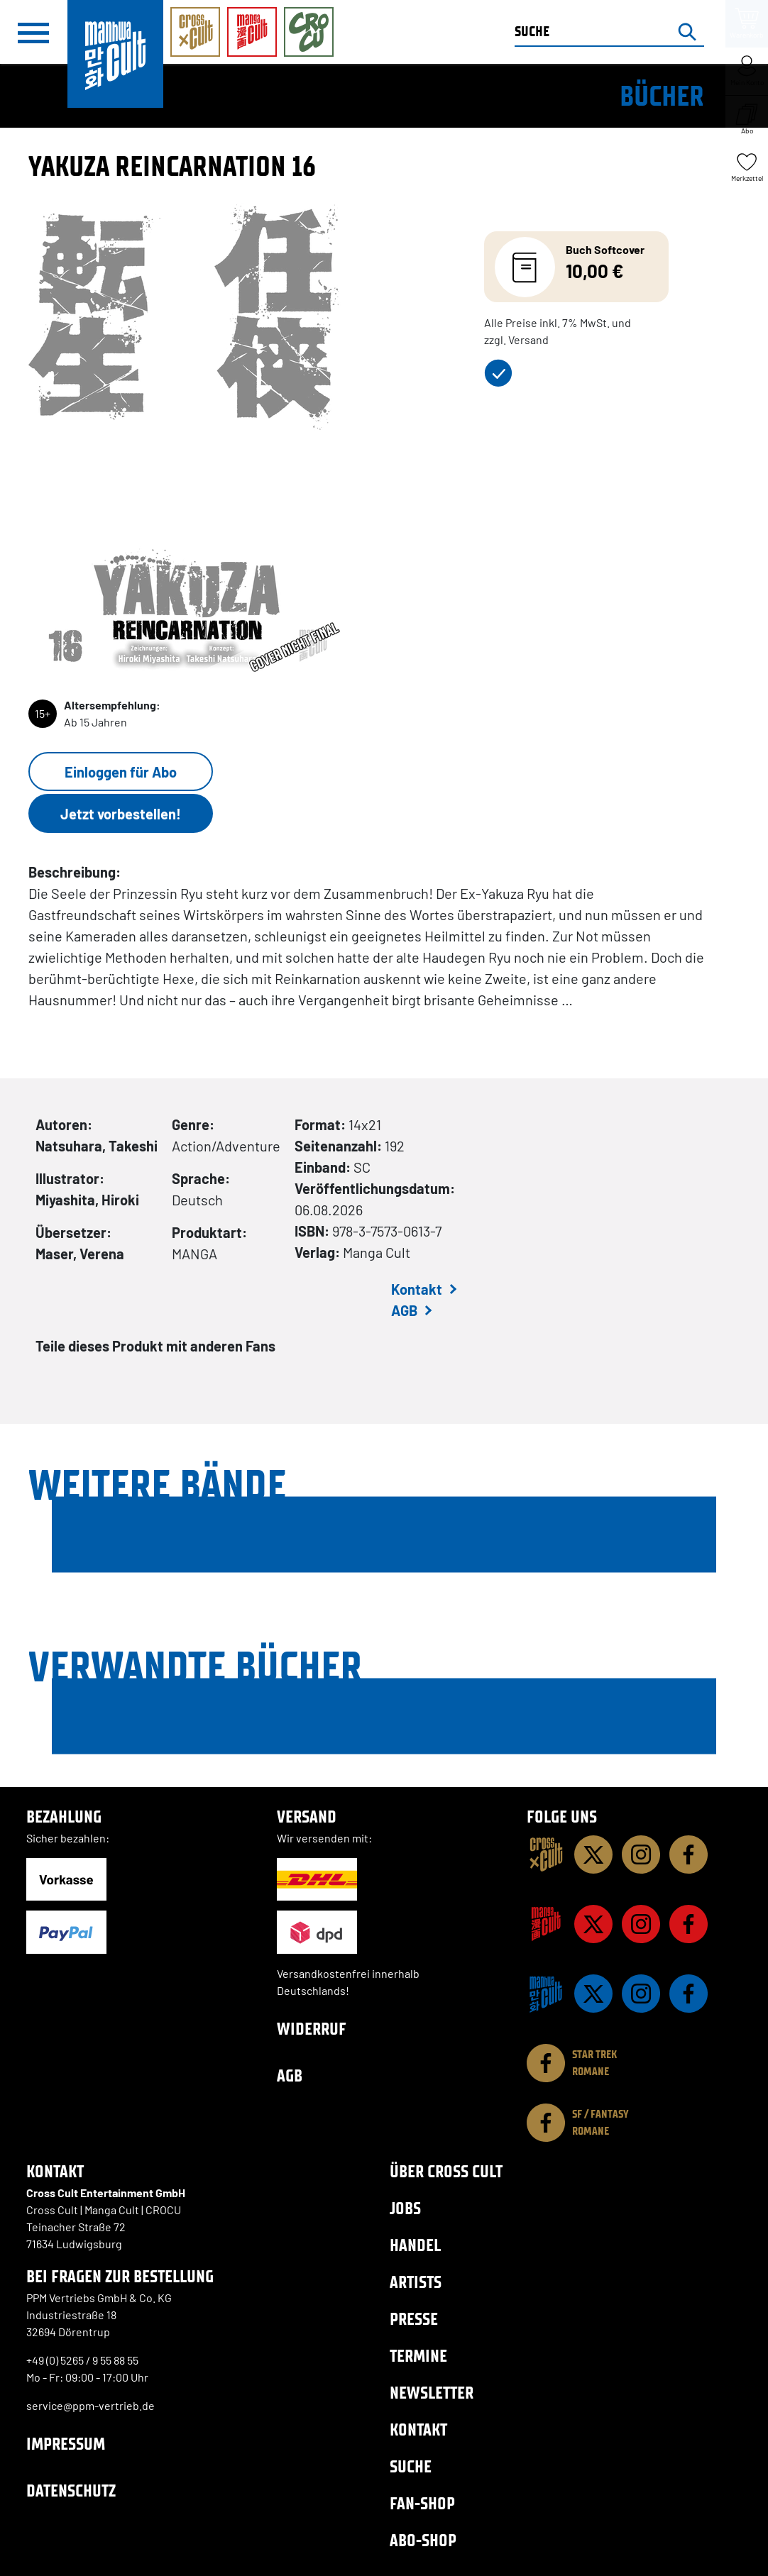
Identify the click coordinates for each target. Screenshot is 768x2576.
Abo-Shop (423, 2540)
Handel (415, 2245)
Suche (411, 2466)
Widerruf (311, 2028)
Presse (414, 2319)
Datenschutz (71, 2490)
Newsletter (431, 2392)
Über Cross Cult (446, 2171)
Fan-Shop (422, 2503)
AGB (404, 1310)
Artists (415, 2282)
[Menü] (33, 32)
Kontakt (416, 1289)
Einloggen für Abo (121, 771)
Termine (418, 2355)
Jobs (405, 2208)
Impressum (65, 2443)
